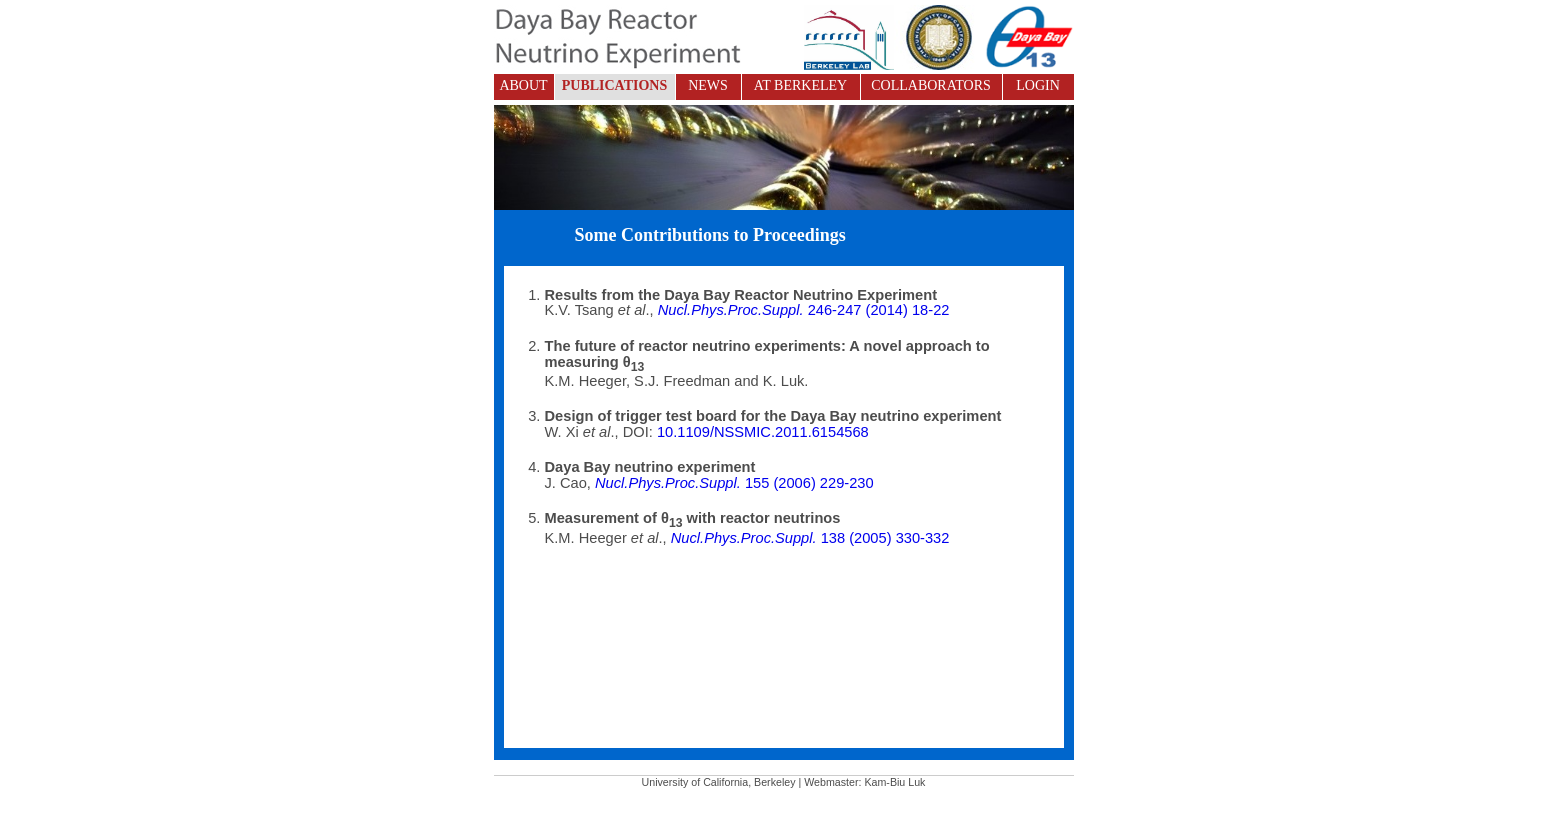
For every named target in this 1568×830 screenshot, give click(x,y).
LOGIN (1038, 85)
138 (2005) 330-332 (808, 538)
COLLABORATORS (931, 85)
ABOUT (523, 85)
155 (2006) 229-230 (734, 483)
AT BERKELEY (800, 85)
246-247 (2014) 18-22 (804, 310)
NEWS (708, 85)
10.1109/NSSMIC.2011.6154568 (763, 432)
